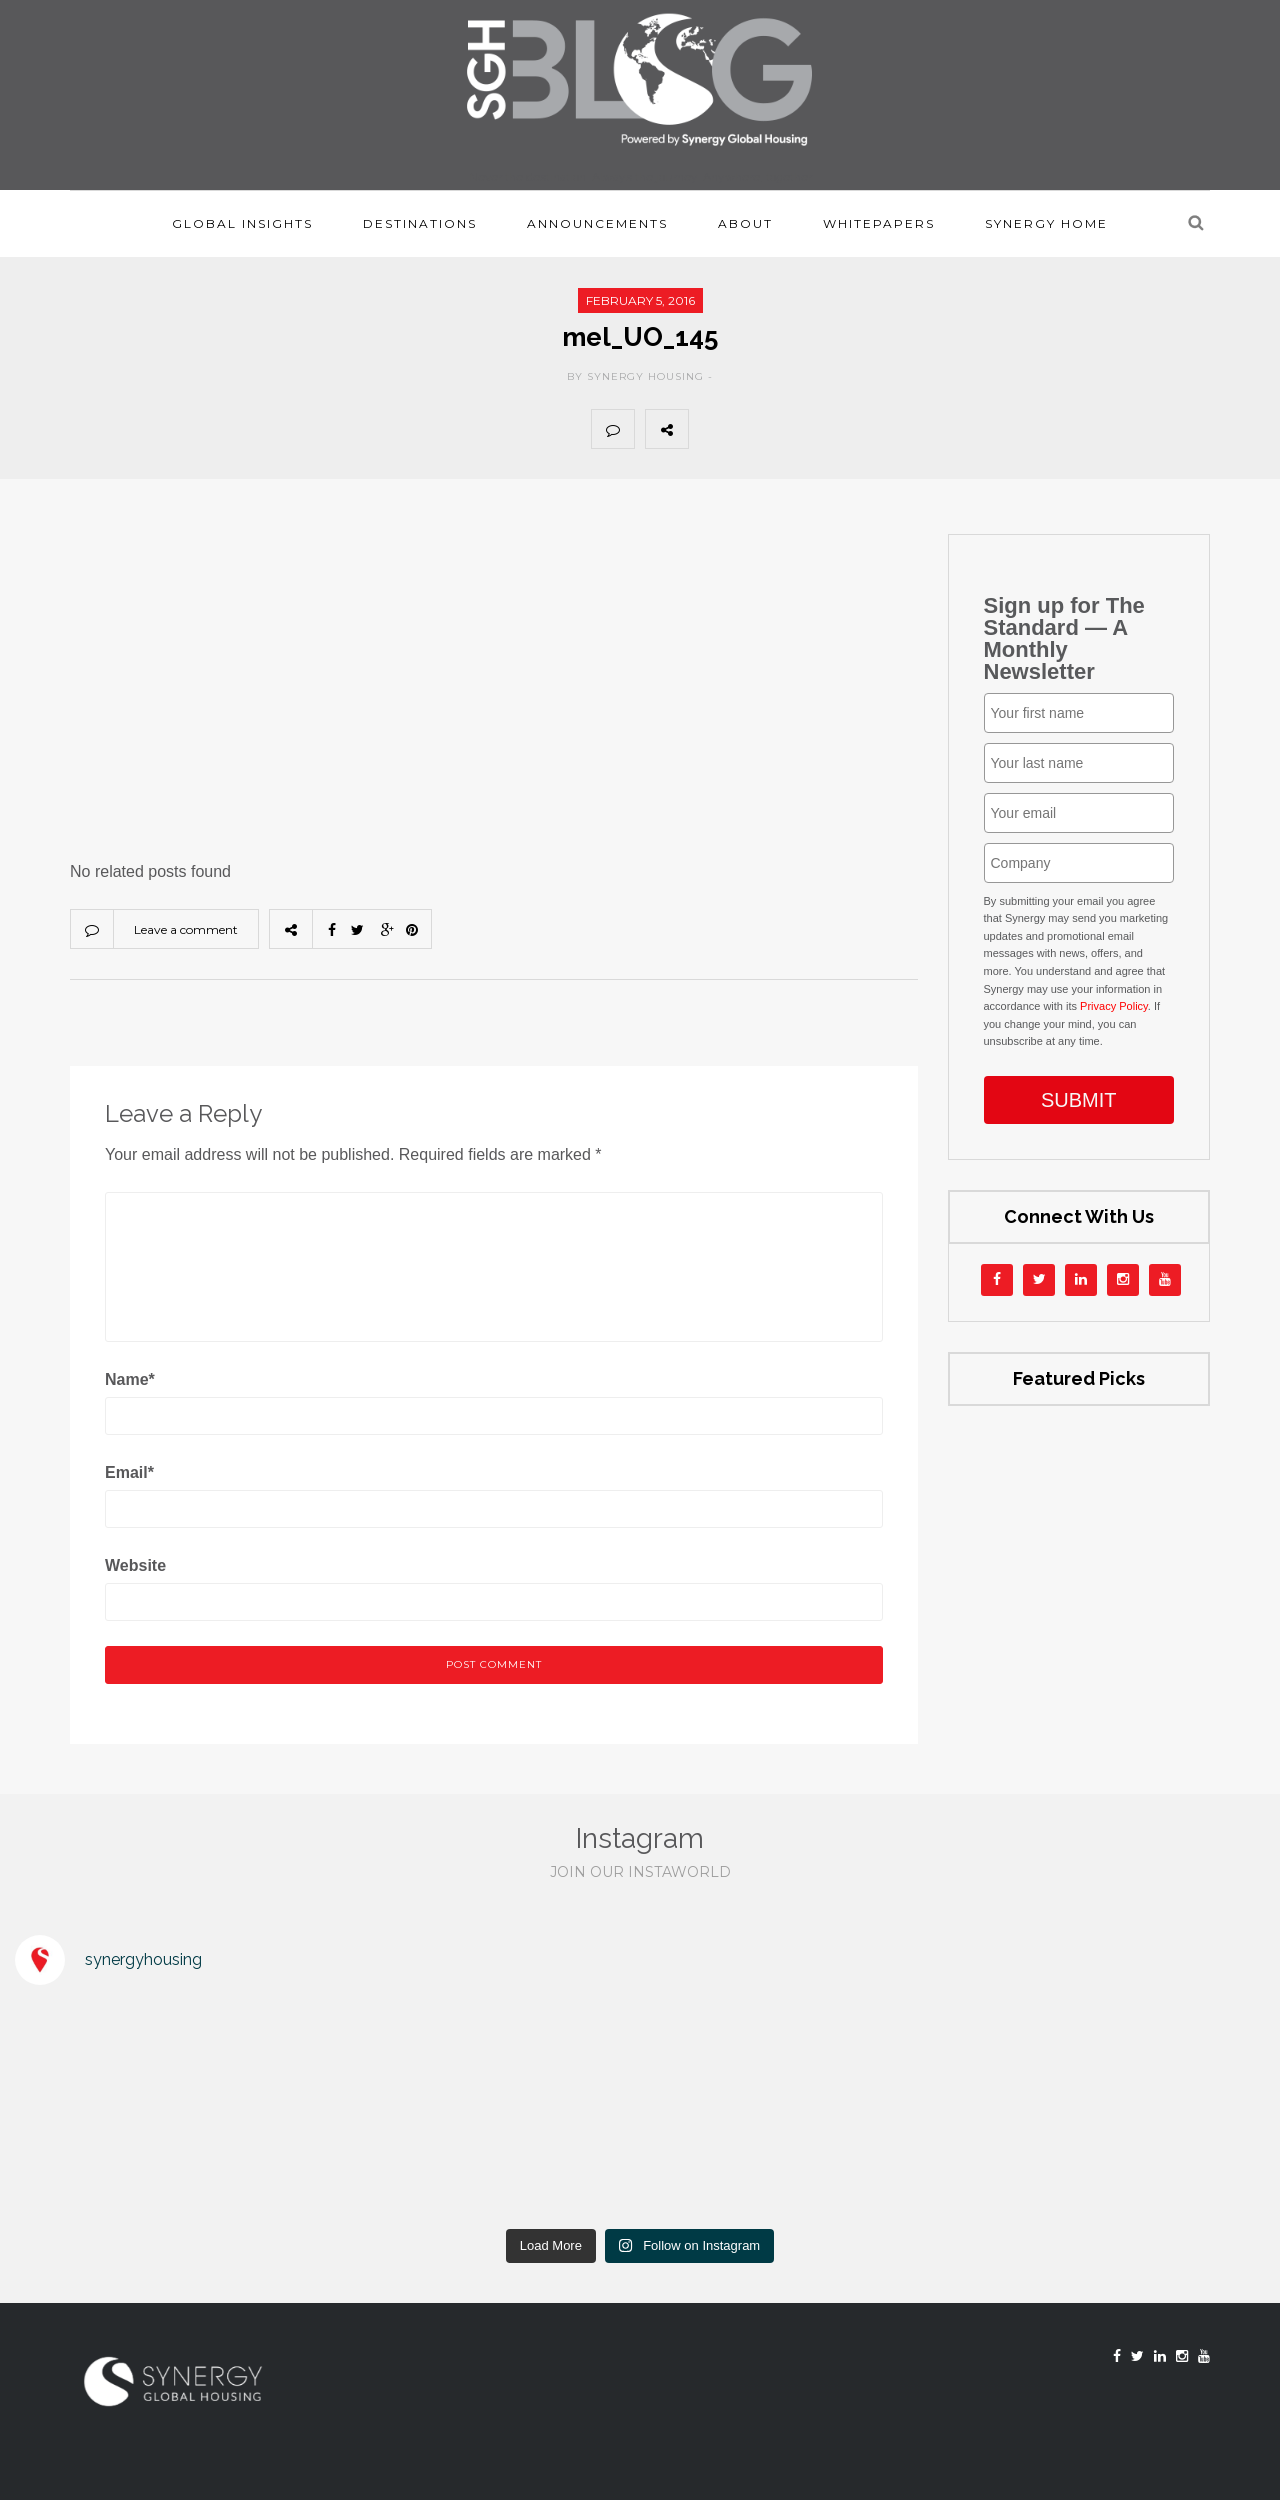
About (745, 223)
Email (129, 1472)
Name (130, 1379)
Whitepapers (879, 223)
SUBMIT (1079, 1100)
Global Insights (242, 223)
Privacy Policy (1114, 1006)
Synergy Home (1046, 223)
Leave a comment (186, 929)
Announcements (597, 223)
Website (135, 1565)
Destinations (420, 223)
